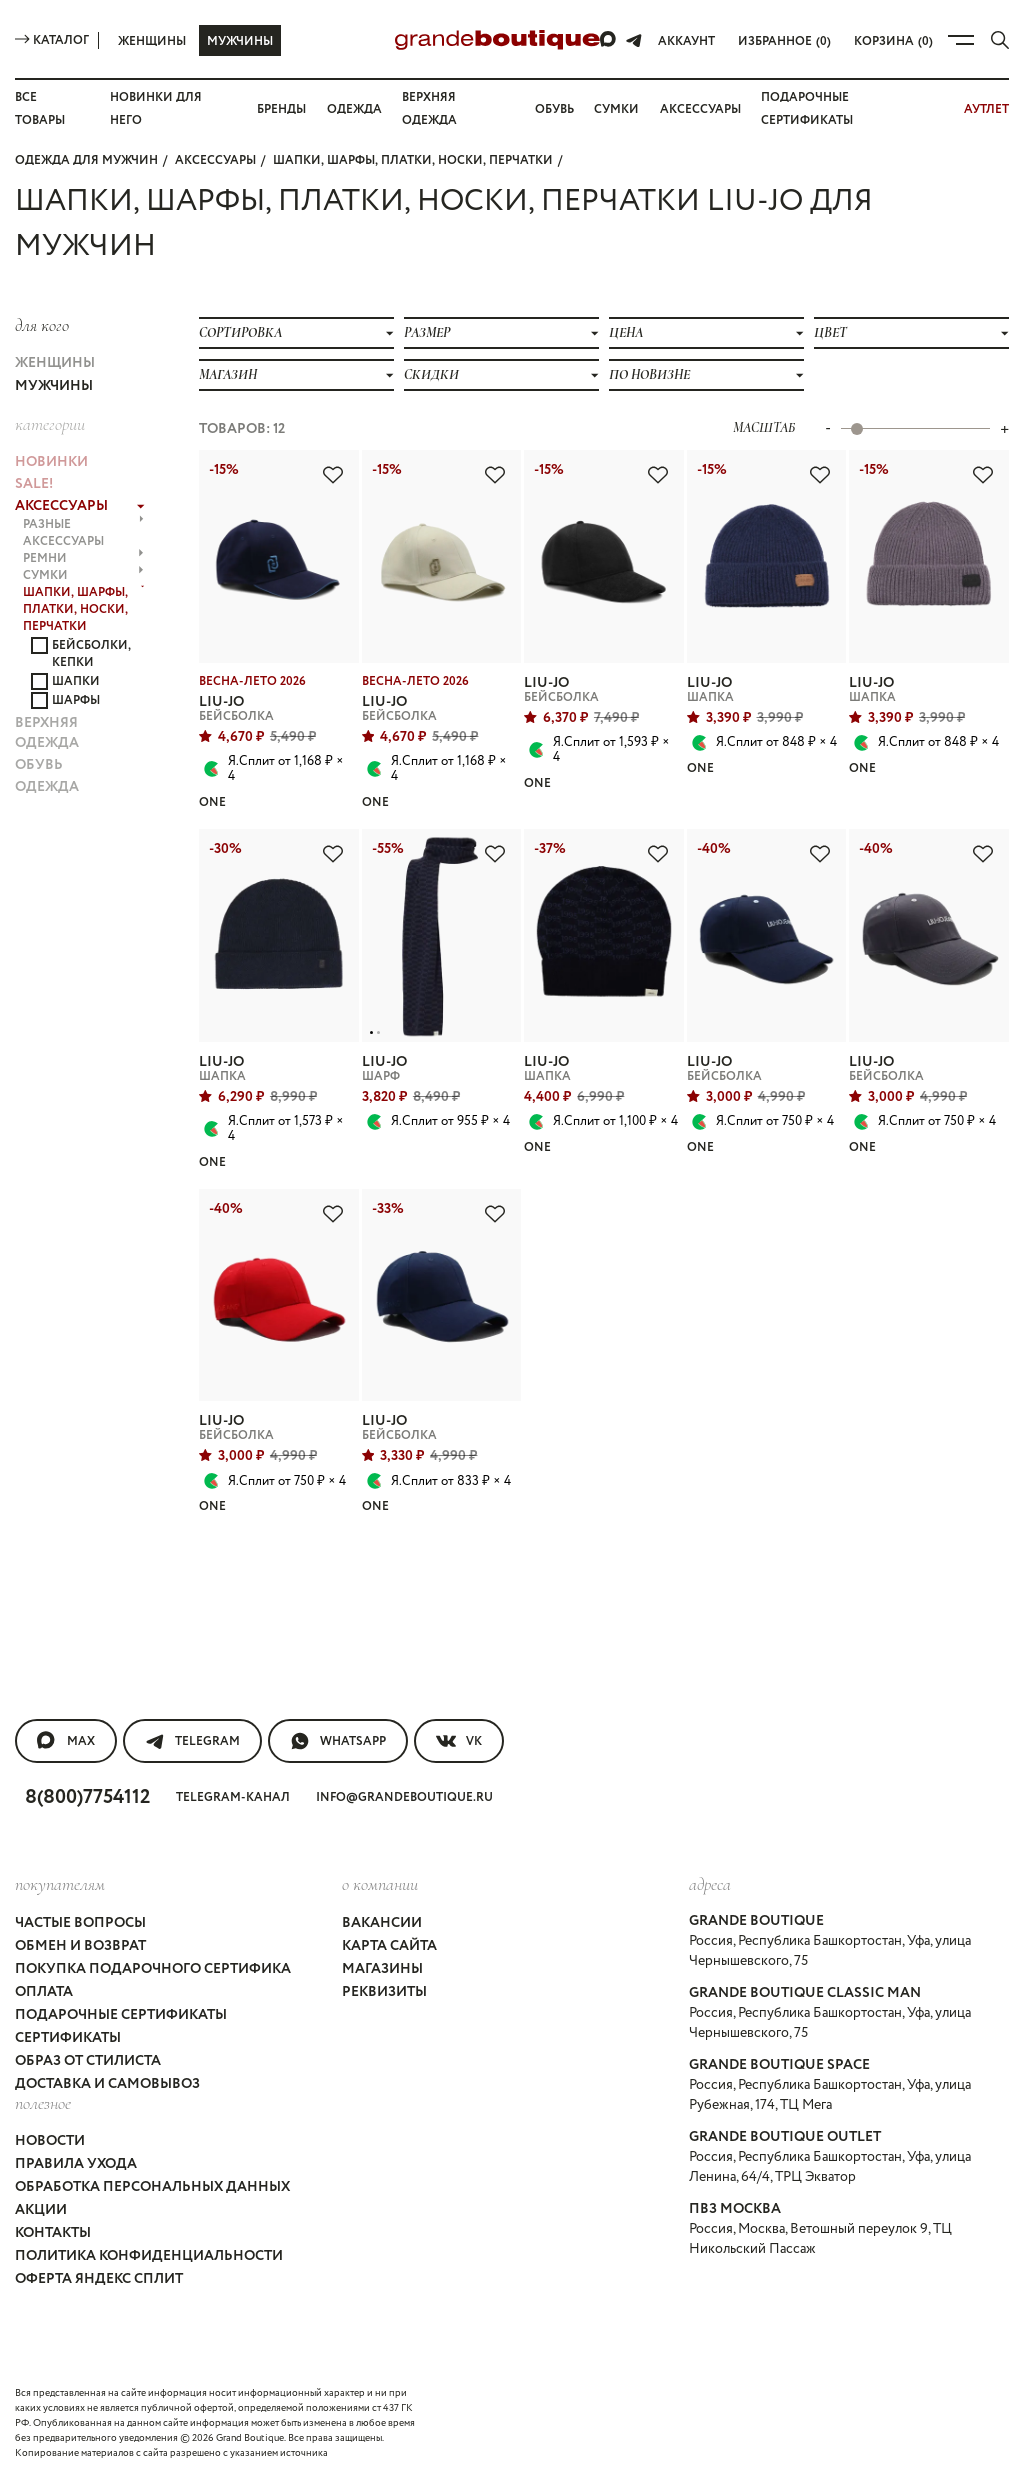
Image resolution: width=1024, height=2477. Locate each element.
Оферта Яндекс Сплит (99, 2279)
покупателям (60, 1884)
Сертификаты (68, 2038)
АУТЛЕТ (986, 109)
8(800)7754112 (87, 1797)
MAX (66, 1741)
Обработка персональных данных (152, 2187)
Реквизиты (384, 1992)
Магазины (382, 1969)
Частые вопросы (80, 1923)
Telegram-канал (233, 1797)
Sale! (34, 484)
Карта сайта (389, 1946)
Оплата (44, 1992)
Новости (50, 2141)
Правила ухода (76, 2164)
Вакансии (382, 1923)
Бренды (281, 109)
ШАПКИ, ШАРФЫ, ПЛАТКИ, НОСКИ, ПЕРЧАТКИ (413, 160)
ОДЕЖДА (47, 787)
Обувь (554, 109)
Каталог (52, 40)
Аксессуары (700, 109)
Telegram (192, 1741)
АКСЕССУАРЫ (215, 160)
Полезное (43, 2103)
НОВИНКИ (51, 462)
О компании (380, 1884)
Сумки (616, 109)
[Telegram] (634, 40)
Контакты (53, 2233)
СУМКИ (83, 575)
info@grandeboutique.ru (404, 1797)
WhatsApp (338, 1741)
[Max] (609, 40)
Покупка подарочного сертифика (153, 1969)
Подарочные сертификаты (121, 2015)
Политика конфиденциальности (149, 2256)
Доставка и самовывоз (107, 2084)
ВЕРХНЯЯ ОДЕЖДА (47, 733)
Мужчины (240, 41)
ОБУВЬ (39, 765)
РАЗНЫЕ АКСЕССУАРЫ (83, 533)
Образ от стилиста (88, 2061)
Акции (41, 2210)
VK (459, 1741)
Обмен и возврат (80, 1946)
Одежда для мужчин (86, 160)
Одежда (354, 109)
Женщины (152, 41)
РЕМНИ (83, 558)
